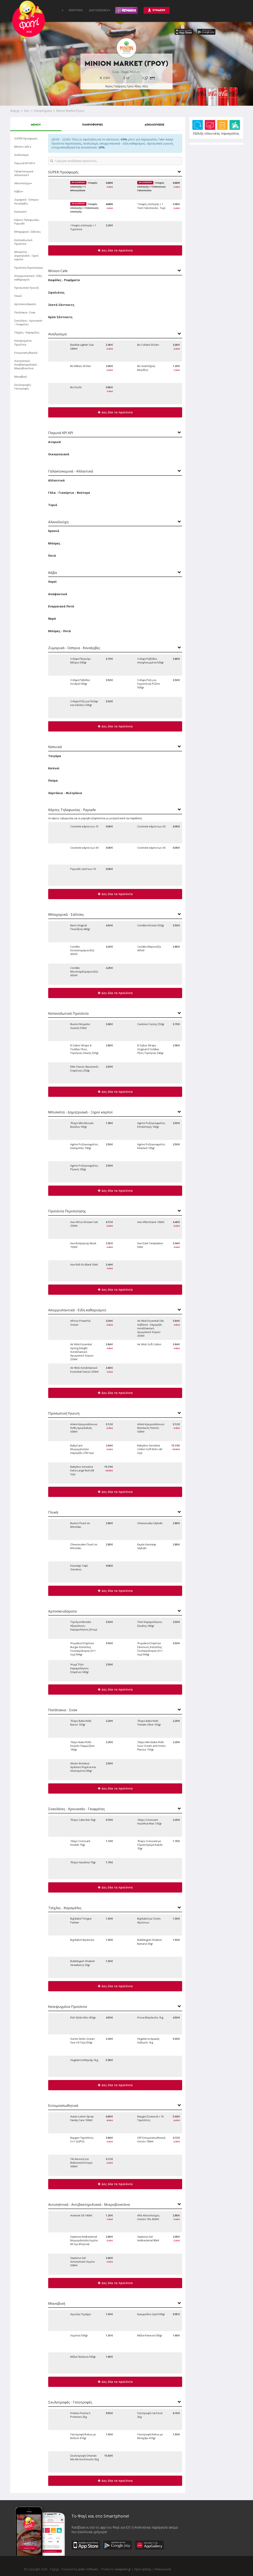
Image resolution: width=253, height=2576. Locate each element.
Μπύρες (54, 543)
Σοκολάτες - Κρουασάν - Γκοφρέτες (28, 322)
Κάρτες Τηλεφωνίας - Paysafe (27, 221)
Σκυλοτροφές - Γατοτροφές (23, 386)
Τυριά (52, 504)
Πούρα (53, 780)
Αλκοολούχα (23, 183)
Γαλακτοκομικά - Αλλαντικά (24, 173)
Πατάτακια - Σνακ (24, 312)
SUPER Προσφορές (26, 138)
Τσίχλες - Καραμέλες (26, 332)
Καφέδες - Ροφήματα (64, 280)
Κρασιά (53, 530)
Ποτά (52, 555)
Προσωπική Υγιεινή (26, 287)
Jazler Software (88, 2569)
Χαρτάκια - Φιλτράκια (65, 792)
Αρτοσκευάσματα (25, 304)
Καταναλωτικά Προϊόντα (23, 242)
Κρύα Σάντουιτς (60, 317)
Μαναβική (20, 376)
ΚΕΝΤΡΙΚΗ (76, 10)
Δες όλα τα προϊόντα (115, 250)
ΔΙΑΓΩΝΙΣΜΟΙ (99, 10)
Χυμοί (52, 581)
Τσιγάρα (54, 755)
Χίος (27, 111)
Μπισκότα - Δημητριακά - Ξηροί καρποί (26, 255)
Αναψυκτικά (57, 594)
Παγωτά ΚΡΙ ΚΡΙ (24, 163)
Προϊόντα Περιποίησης (28, 267)
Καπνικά (20, 211)
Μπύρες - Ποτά (59, 631)
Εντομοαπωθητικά (25, 353)
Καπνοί (53, 768)
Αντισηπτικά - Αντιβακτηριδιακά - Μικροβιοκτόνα (26, 364)
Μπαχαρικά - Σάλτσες (27, 231)
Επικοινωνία (163, 2569)
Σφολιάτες (56, 292)
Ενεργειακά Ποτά (61, 606)
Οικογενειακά (58, 454)
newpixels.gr (123, 2569)
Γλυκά (18, 296)
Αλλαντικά (56, 480)
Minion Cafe (22, 146)
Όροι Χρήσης (142, 2569)
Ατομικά (54, 441)
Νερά (52, 618)
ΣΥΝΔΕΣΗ (156, 10)
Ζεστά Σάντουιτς (61, 304)
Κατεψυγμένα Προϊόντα (22, 342)
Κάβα (18, 191)
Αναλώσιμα (21, 155)
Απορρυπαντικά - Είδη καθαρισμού (28, 277)
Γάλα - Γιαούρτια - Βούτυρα (69, 492)
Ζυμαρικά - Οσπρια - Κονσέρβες (26, 201)
